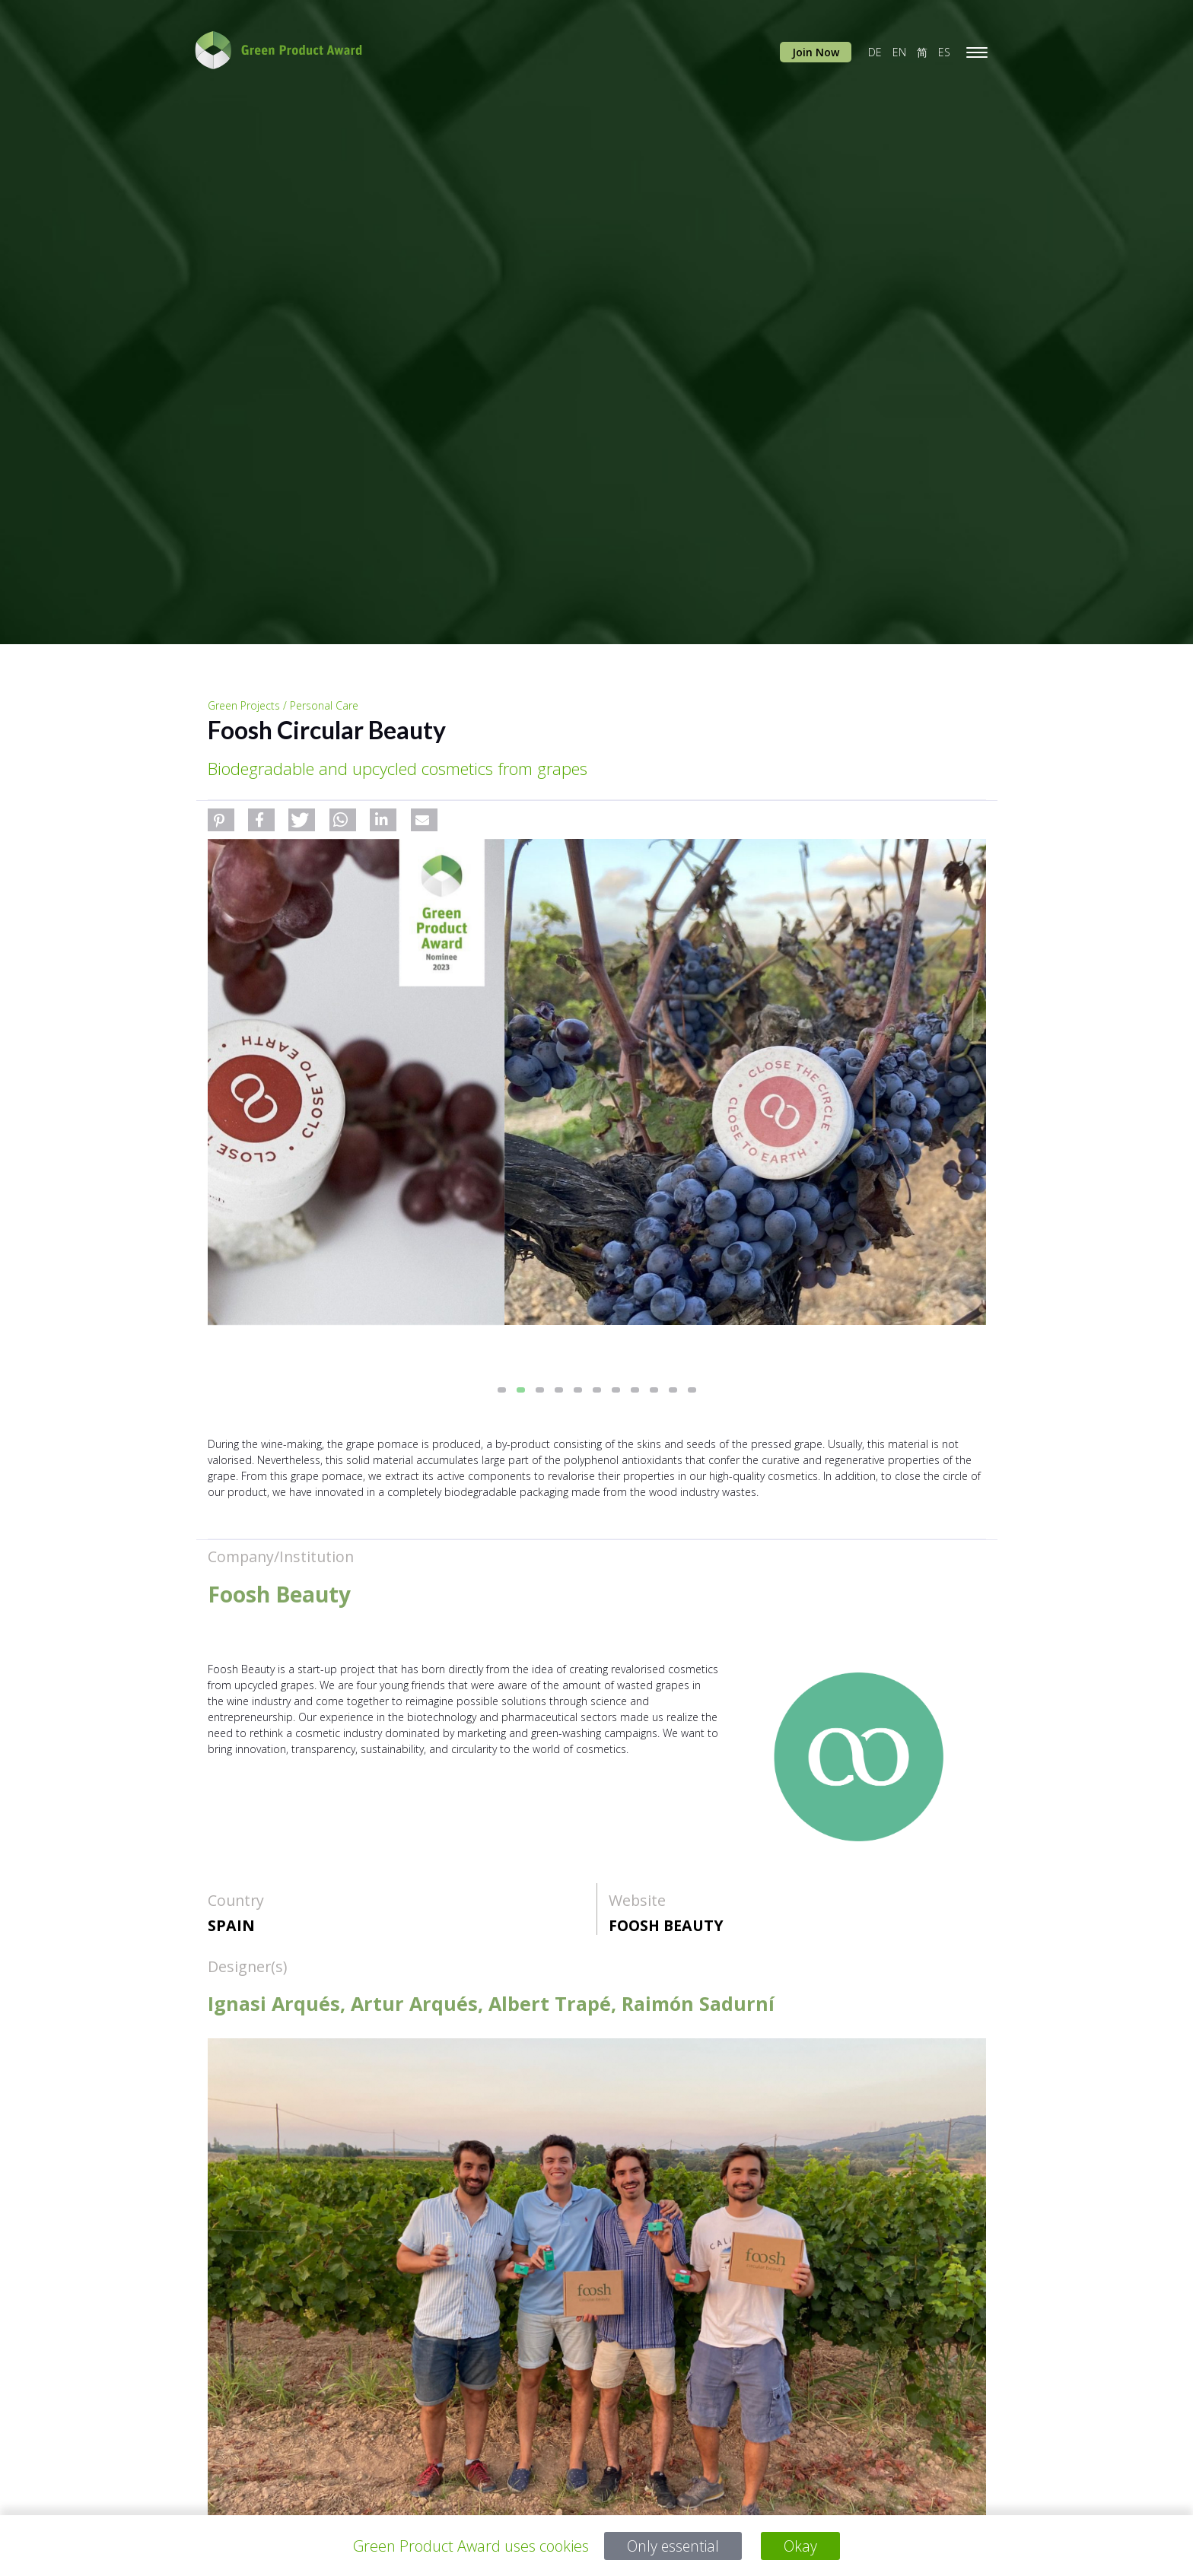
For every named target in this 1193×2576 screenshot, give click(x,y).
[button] (221, 819)
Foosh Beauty (666, 1925)
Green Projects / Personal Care (283, 705)
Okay (802, 2546)
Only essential (673, 2546)
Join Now (815, 52)
